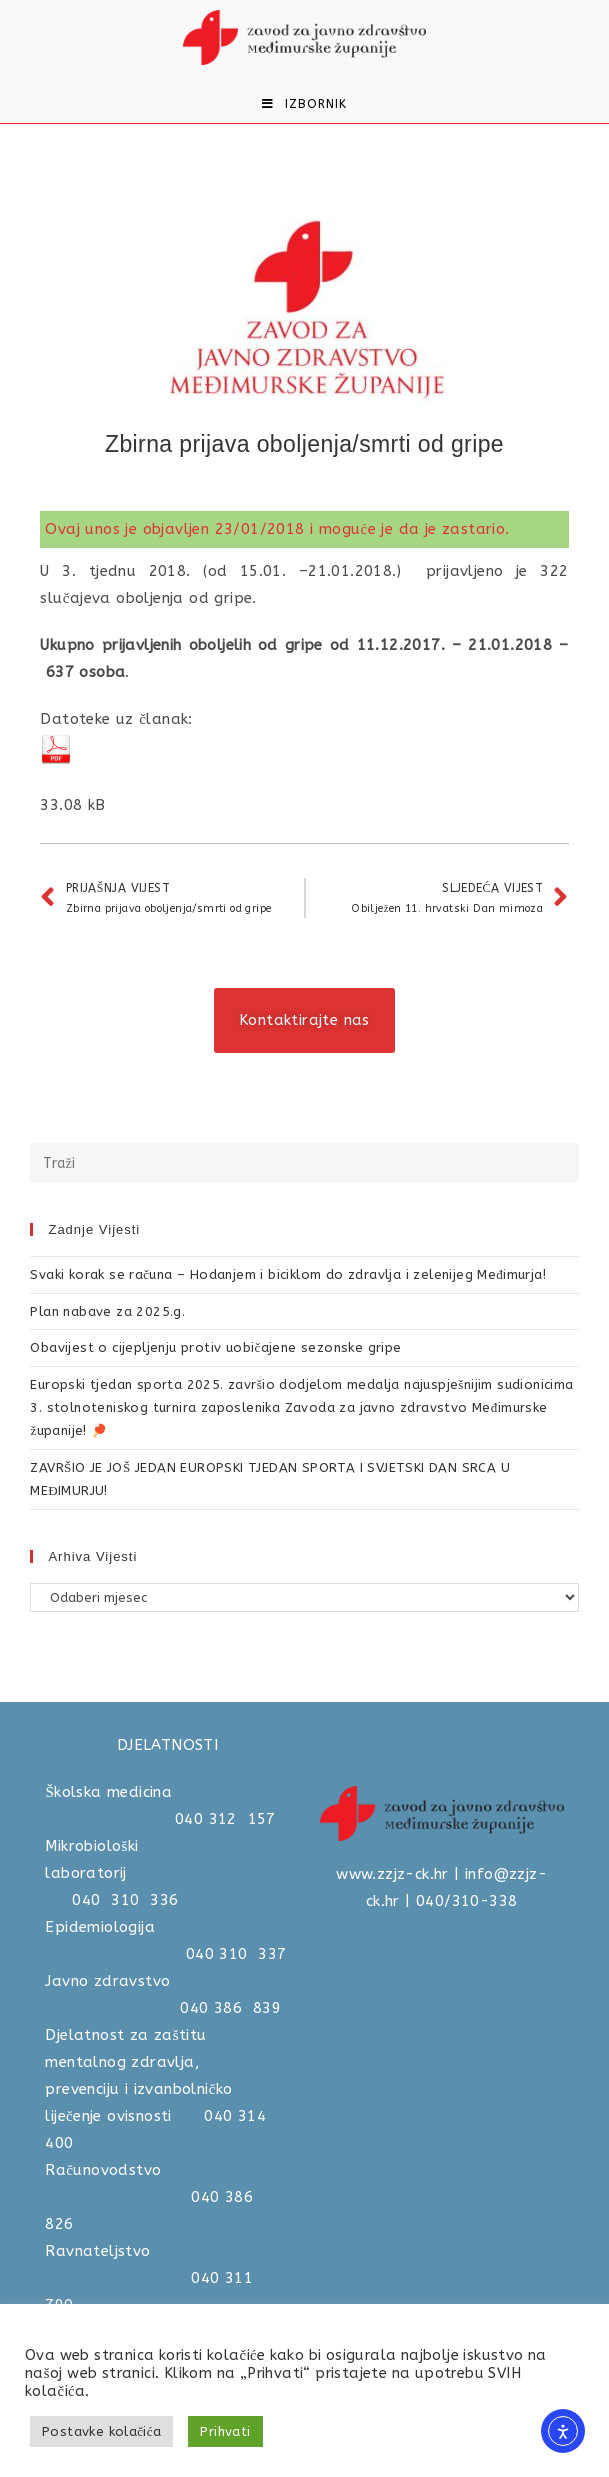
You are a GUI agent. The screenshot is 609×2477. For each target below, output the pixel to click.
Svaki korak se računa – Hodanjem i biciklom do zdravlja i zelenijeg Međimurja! (287, 1274)
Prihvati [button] (225, 2431)
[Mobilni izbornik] (304, 104)
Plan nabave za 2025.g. (107, 1311)
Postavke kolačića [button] (101, 2431)
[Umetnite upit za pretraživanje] (304, 1163)
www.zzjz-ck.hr (392, 1874)
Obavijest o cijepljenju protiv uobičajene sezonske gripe (215, 1347)
